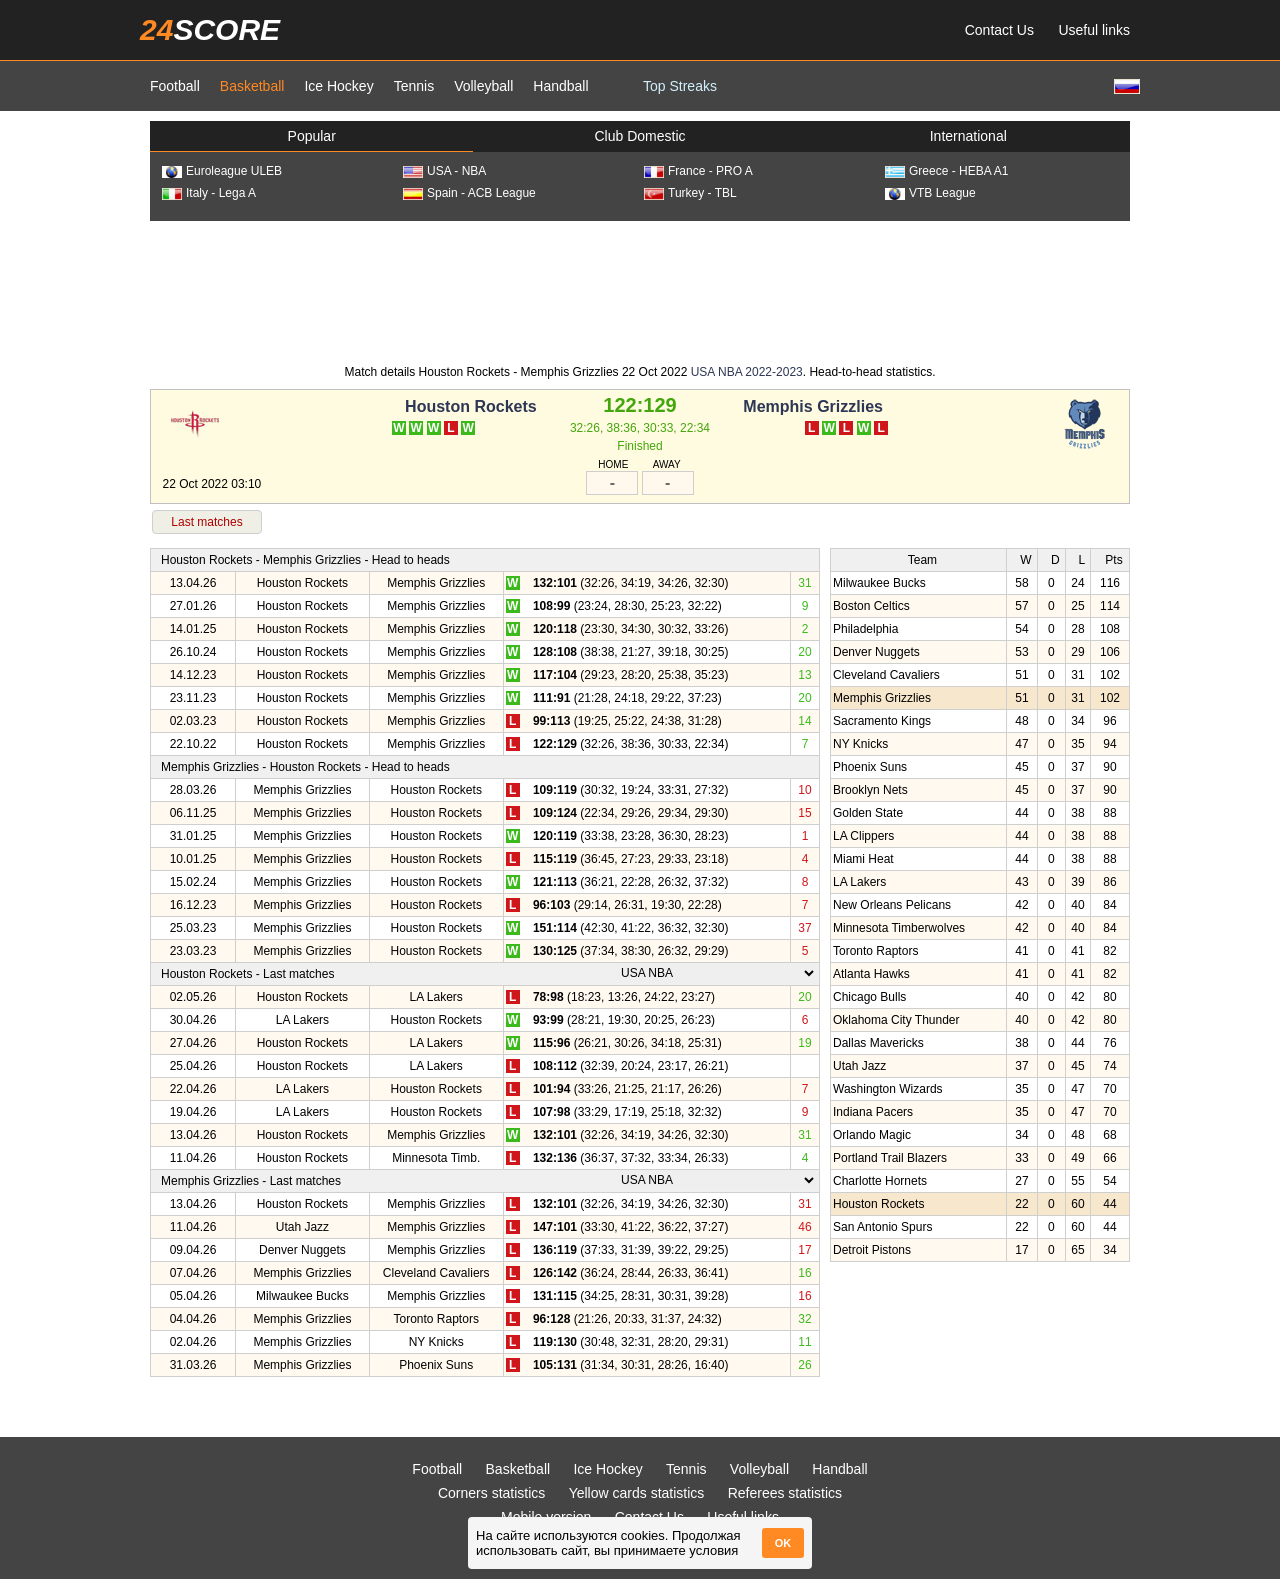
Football (175, 86)
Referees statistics (785, 1493)
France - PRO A (698, 171)
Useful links (1094, 30)
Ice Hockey (338, 86)
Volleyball (483, 86)
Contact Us (999, 30)
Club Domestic (639, 136)
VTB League (930, 193)
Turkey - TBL (690, 193)
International (968, 136)
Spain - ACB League (469, 193)
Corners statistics (491, 1493)
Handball (560, 86)
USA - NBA (444, 171)
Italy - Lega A (209, 193)
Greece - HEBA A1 (946, 171)
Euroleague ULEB (222, 171)
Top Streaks (680, 86)
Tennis (414, 86)
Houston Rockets (471, 406)
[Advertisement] (640, 291)
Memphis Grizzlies (813, 406)
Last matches (206, 522)
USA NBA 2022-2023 (747, 372)
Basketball (252, 86)
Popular (312, 136)
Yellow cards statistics (637, 1493)
